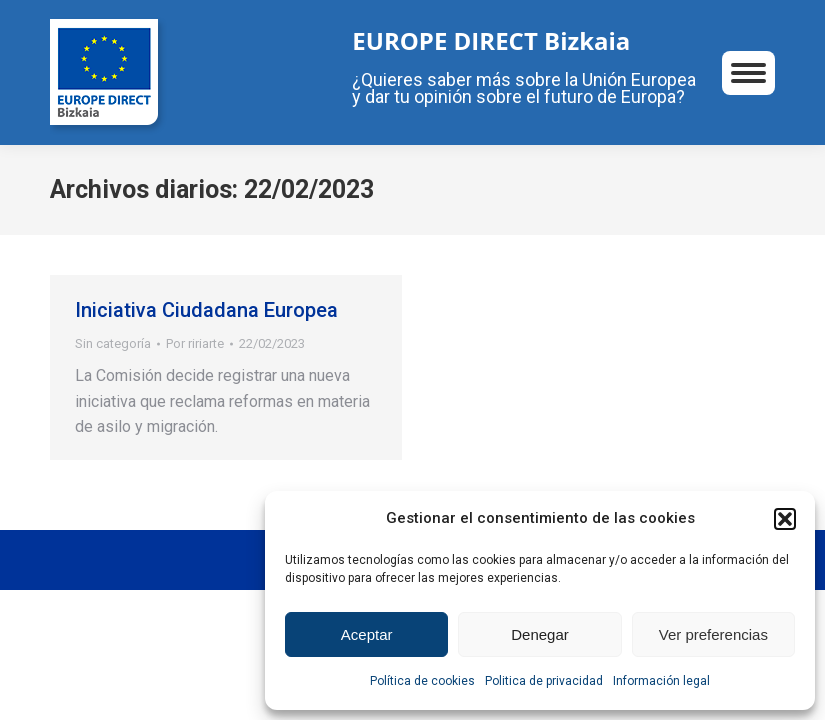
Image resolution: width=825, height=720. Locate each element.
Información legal (661, 681)
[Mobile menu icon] (748, 73)
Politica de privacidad (544, 681)
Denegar (540, 634)
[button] (785, 519)
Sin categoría (113, 343)
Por (195, 343)
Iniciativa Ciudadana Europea (206, 310)
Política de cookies (422, 681)
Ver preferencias (713, 634)
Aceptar (367, 634)
